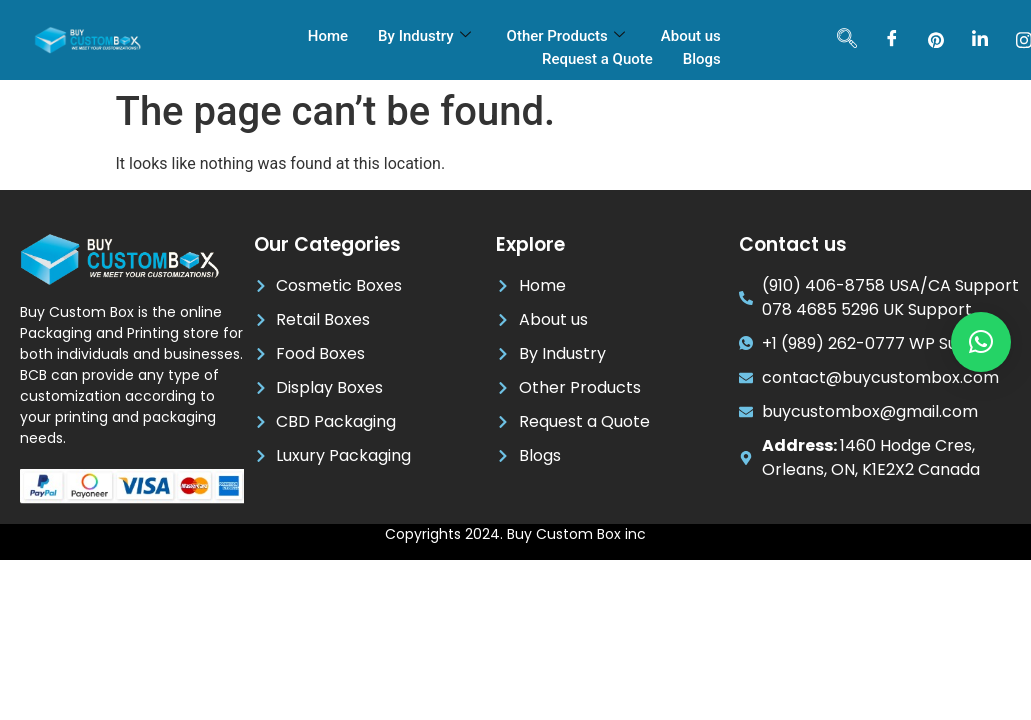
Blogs (702, 59)
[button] (981, 342)
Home (328, 36)
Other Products (566, 36)
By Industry (424, 36)
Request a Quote (597, 59)
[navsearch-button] (847, 40)
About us (691, 36)
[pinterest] (936, 40)
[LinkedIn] (980, 40)
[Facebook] (892, 40)
